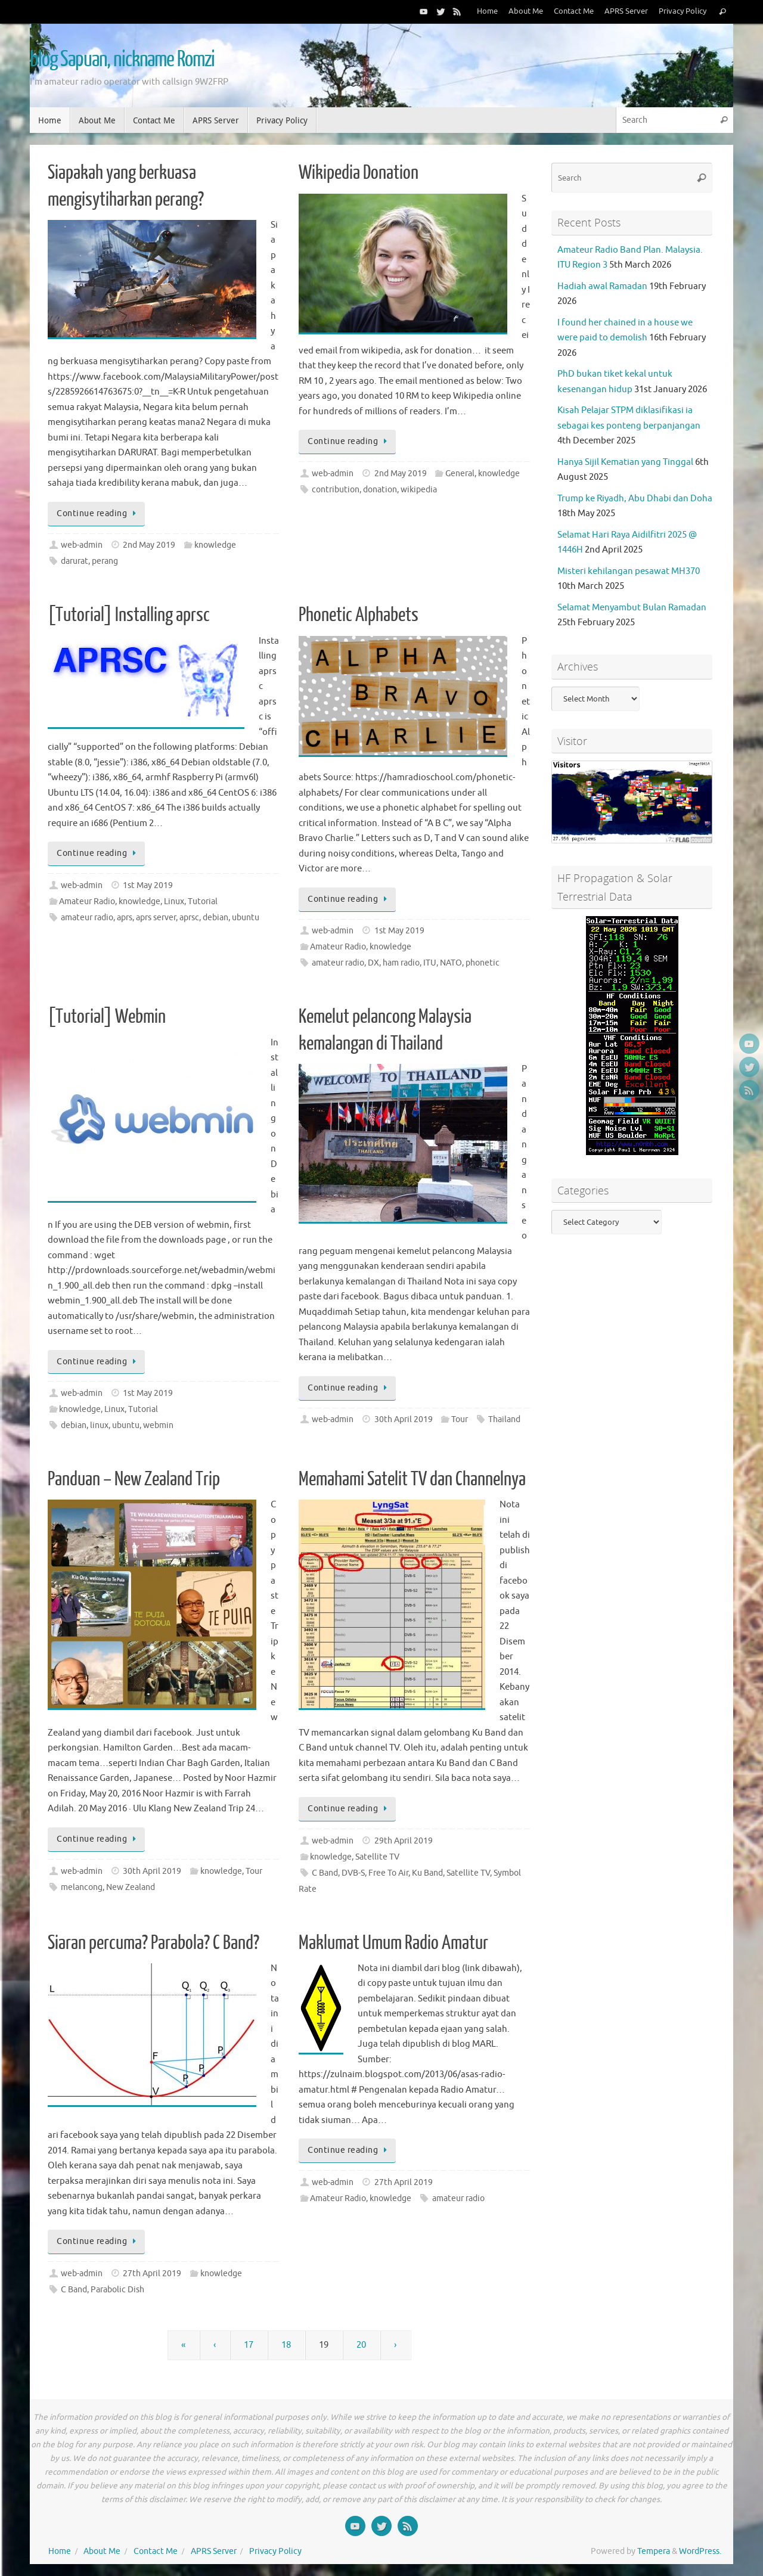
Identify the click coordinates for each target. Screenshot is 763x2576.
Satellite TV (377, 1857)
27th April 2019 (152, 2273)
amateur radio (87, 918)
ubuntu (245, 918)
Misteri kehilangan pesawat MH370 (628, 571)
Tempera (653, 2551)
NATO (451, 963)
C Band (325, 1873)
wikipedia (419, 490)
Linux (174, 901)
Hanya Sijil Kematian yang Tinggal (625, 462)
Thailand (504, 1419)
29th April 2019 (403, 1841)
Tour (459, 1419)
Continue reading (98, 513)
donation (380, 490)
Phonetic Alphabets (358, 615)
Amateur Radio (87, 901)
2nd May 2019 (149, 545)
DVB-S (353, 1873)
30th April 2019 (403, 1419)
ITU (429, 963)
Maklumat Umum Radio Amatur (393, 1943)
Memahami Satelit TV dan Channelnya (412, 1479)
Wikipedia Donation (358, 173)
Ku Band (427, 1873)
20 (361, 2345)
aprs (124, 918)
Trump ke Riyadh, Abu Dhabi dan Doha (634, 498)
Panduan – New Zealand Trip (134, 1479)
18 (286, 2345)
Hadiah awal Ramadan (602, 286)
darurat (74, 561)
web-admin (82, 545)
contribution (335, 490)
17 (248, 2345)
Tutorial (203, 901)
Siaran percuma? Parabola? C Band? (153, 1943)
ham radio (401, 963)
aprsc (189, 918)
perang (105, 561)
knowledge (215, 545)
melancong (82, 1887)
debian (215, 918)
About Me (525, 11)
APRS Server (626, 11)
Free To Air (388, 1873)
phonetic (483, 963)
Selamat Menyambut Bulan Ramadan (631, 607)
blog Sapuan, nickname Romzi (122, 60)
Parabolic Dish (117, 2290)
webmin (158, 1425)
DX (373, 963)
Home (487, 11)
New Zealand (130, 1887)
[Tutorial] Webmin (107, 1017)
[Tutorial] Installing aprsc (129, 615)
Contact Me (574, 11)
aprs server (156, 918)
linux (99, 1425)
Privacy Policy (682, 11)
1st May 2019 (148, 885)
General (459, 473)
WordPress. (700, 2551)
